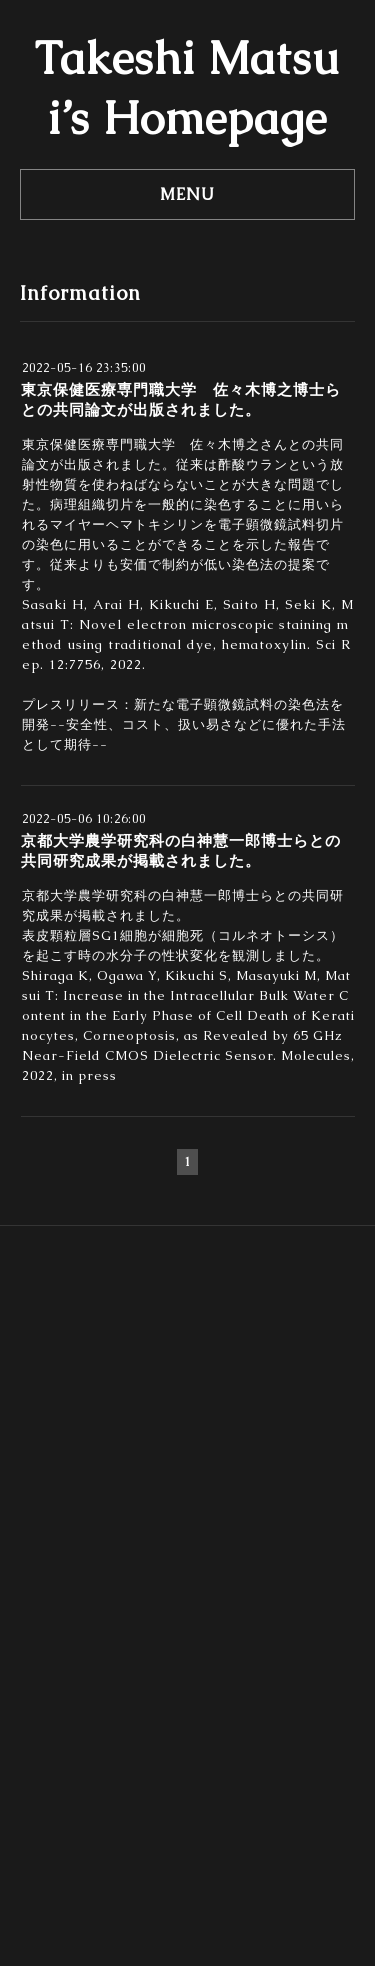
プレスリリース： (78, 704)
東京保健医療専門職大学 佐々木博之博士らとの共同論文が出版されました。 (181, 399)
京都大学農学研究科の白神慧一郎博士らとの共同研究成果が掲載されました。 (181, 850)
